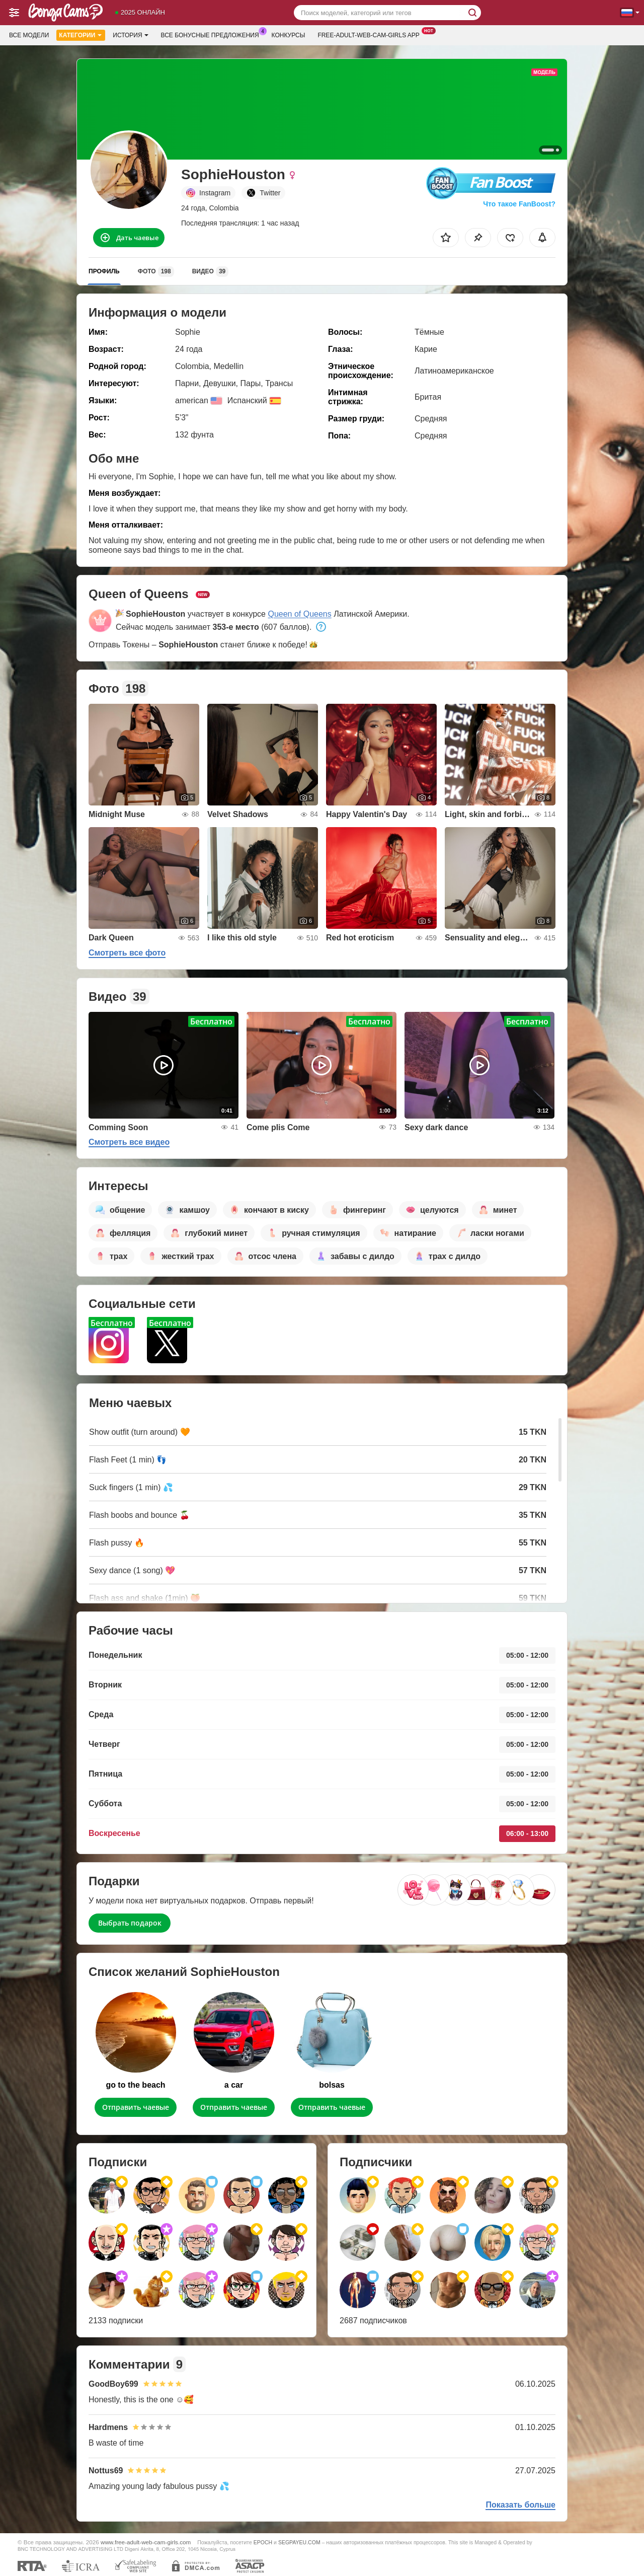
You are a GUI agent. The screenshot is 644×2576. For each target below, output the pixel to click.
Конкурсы (288, 35)
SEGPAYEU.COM (299, 2542)
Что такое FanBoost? (519, 204)
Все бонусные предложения (212, 34)
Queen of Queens (299, 614)
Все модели (29, 35)
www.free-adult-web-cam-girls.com (146, 2542)
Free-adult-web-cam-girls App (370, 34)
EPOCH (263, 2542)
